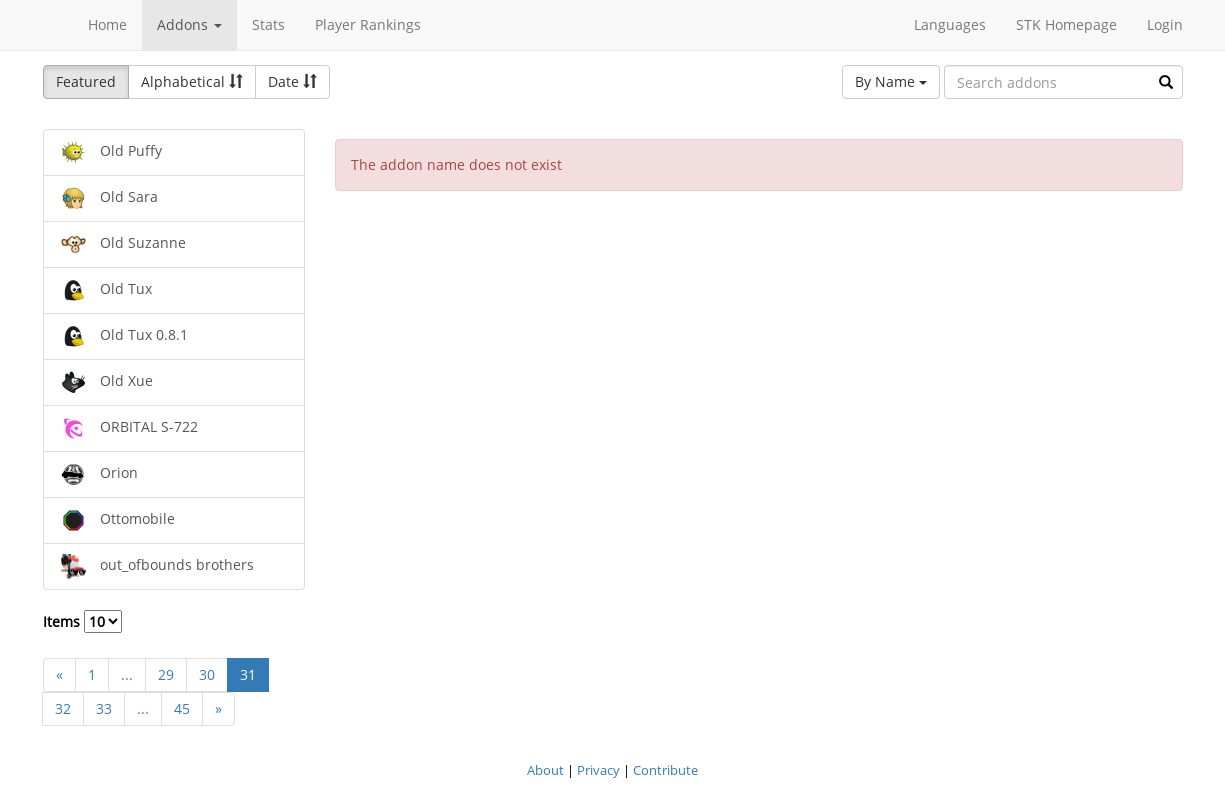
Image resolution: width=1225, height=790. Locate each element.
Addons (189, 24)
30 (207, 674)
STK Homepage (1066, 24)
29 (166, 674)
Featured (86, 81)
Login (1165, 24)
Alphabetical (192, 81)
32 (63, 708)
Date (292, 81)
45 (182, 708)
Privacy (598, 770)
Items (82, 621)
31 (248, 674)
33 (104, 708)
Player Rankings (368, 24)
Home (107, 24)
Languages (950, 24)
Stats (268, 24)
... (127, 674)
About (545, 770)
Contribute (665, 770)
